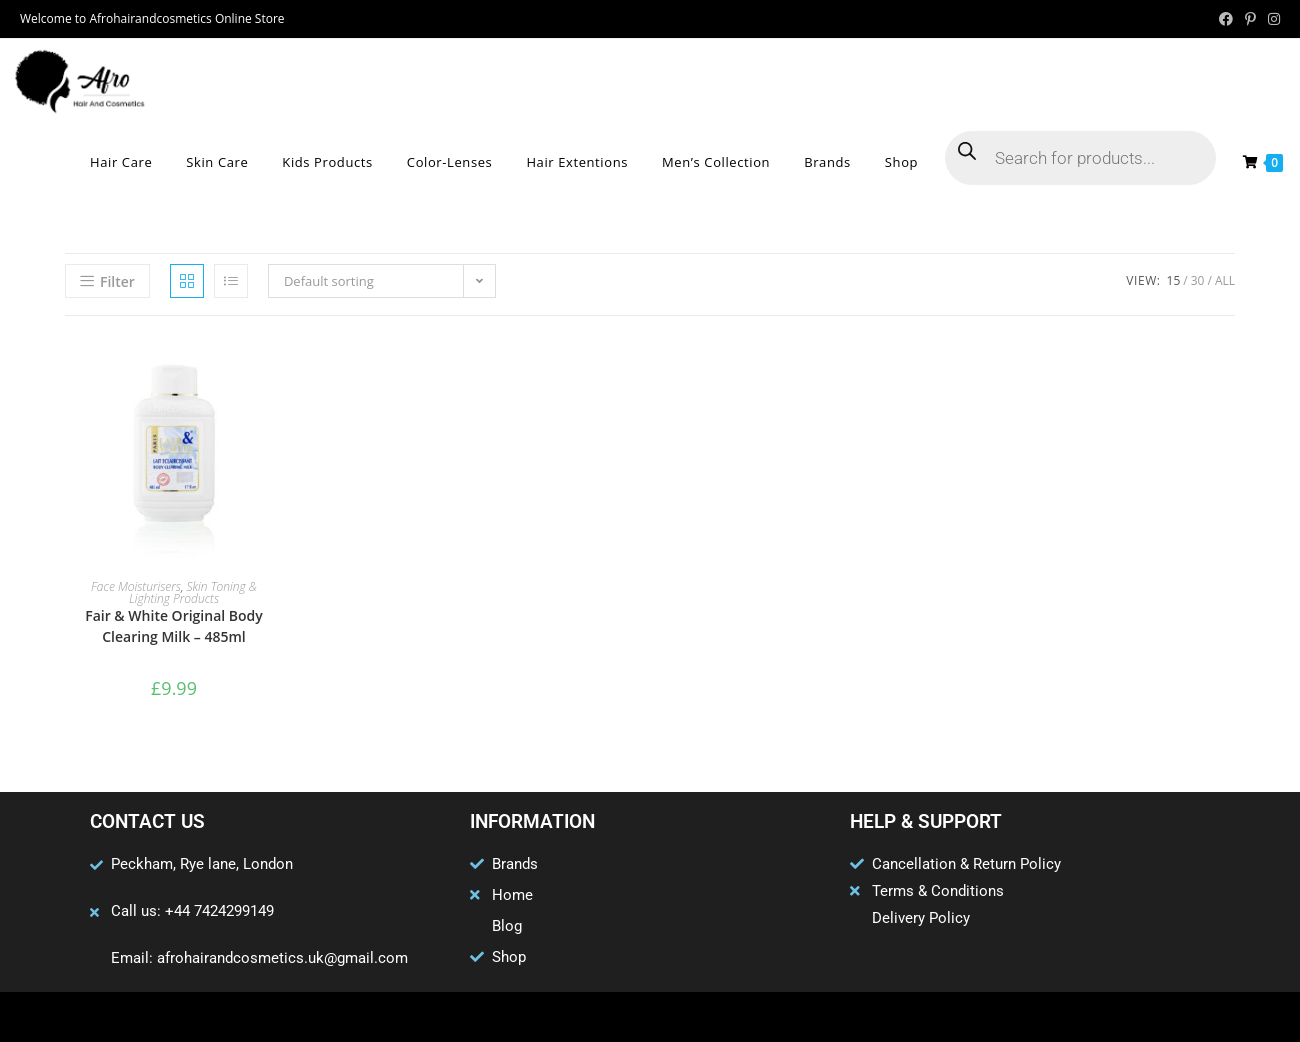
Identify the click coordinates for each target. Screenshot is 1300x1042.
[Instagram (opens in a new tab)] (1271, 19)
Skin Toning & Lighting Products (193, 592)
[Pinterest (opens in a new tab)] (1250, 19)
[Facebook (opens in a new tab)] (1226, 19)
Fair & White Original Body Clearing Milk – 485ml (174, 626)
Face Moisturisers (136, 586)
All (1225, 280)
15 (1174, 280)
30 (1198, 280)
